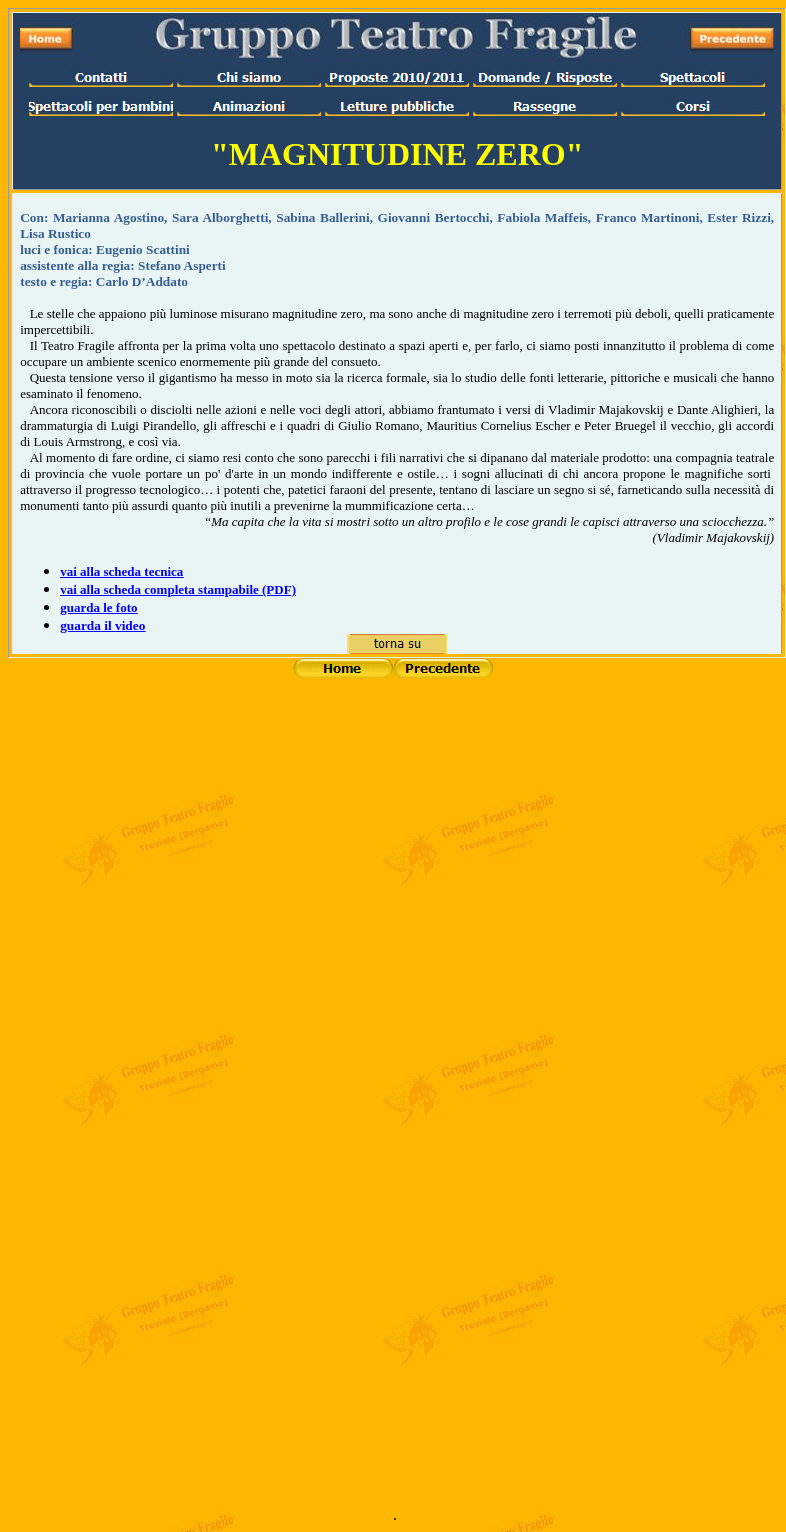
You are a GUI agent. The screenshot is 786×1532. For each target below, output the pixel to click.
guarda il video (102, 625)
